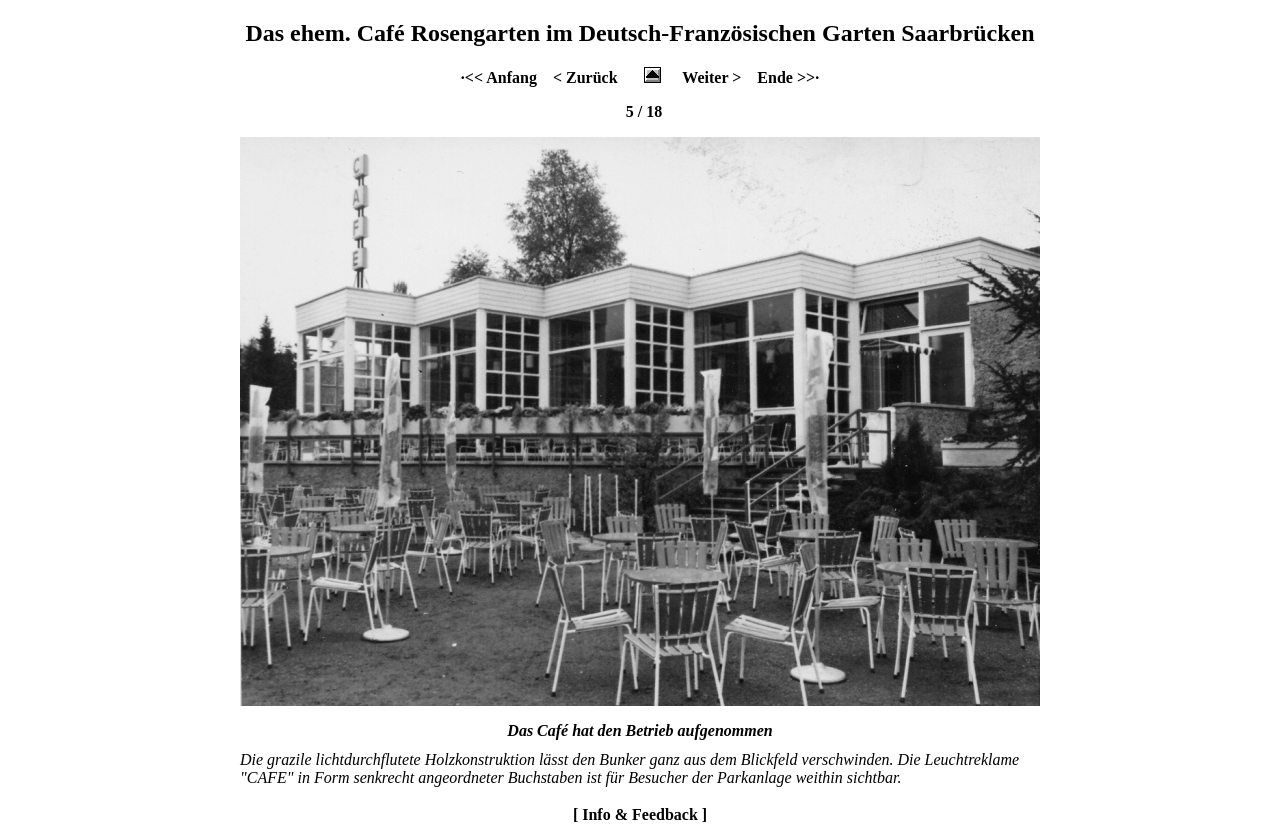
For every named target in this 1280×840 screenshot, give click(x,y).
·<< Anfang (499, 77)
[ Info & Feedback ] (640, 814)
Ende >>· (788, 77)
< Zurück (585, 77)
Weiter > (711, 77)
